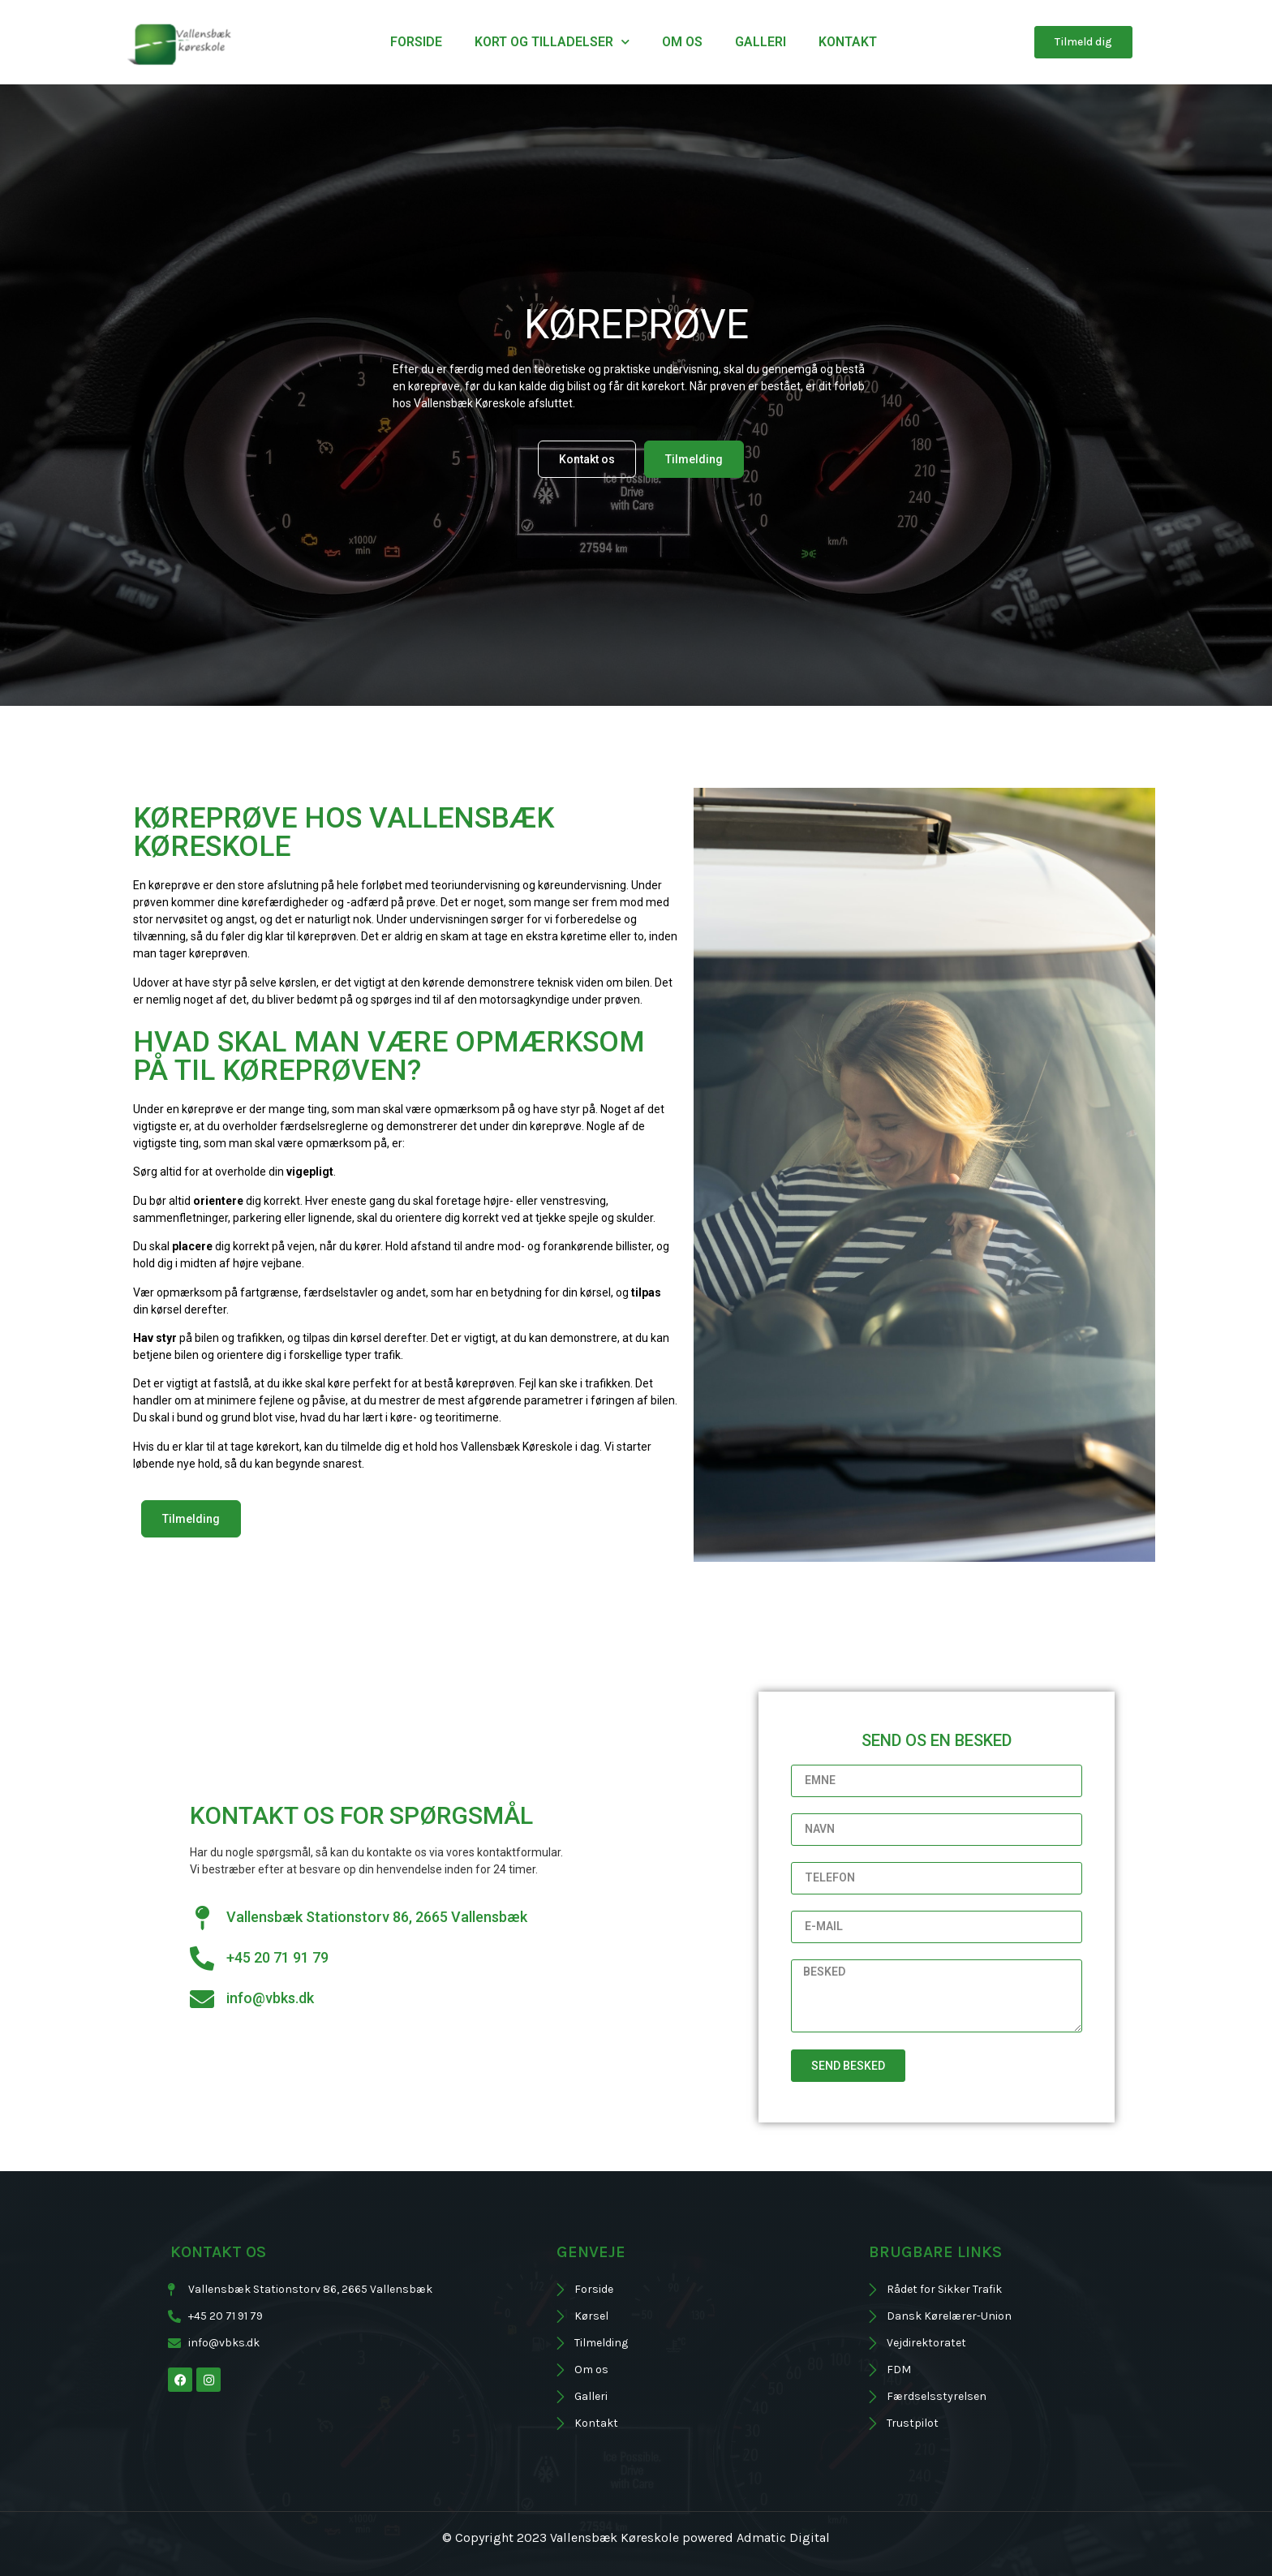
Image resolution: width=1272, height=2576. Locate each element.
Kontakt (848, 41)
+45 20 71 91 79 (277, 1957)
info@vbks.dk (270, 1997)
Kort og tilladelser (552, 41)
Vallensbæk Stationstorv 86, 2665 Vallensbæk (376, 1916)
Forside (416, 41)
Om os (682, 41)
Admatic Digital (783, 2537)
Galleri (760, 41)
